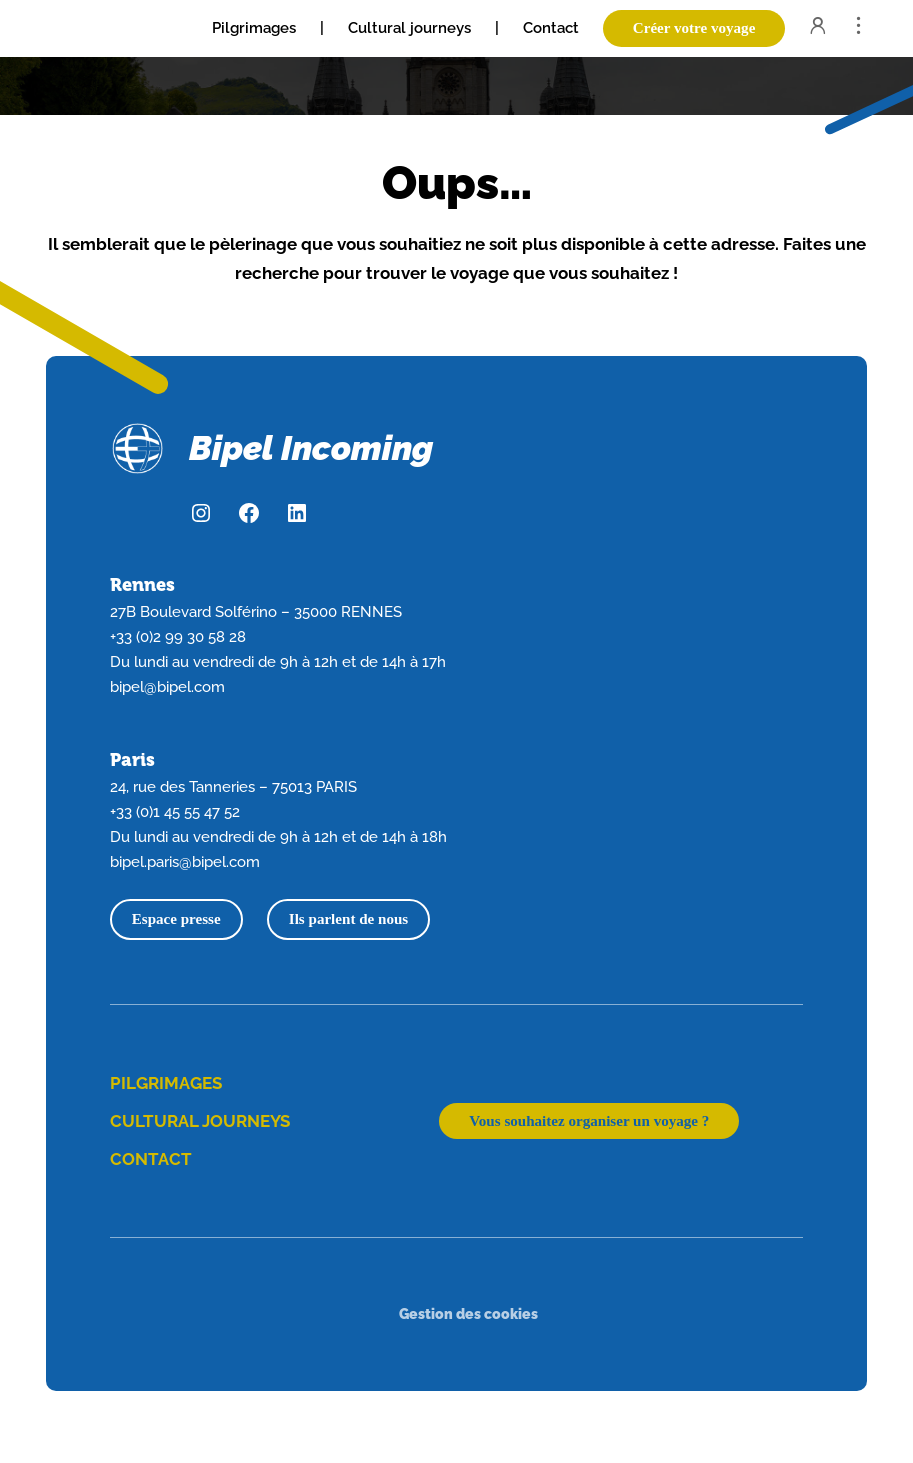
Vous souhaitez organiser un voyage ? (589, 1121)
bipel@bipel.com (167, 687)
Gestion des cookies (468, 1313)
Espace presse (176, 919)
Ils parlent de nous (348, 919)
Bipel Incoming (311, 448)
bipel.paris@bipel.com (185, 862)
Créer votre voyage (694, 28)
